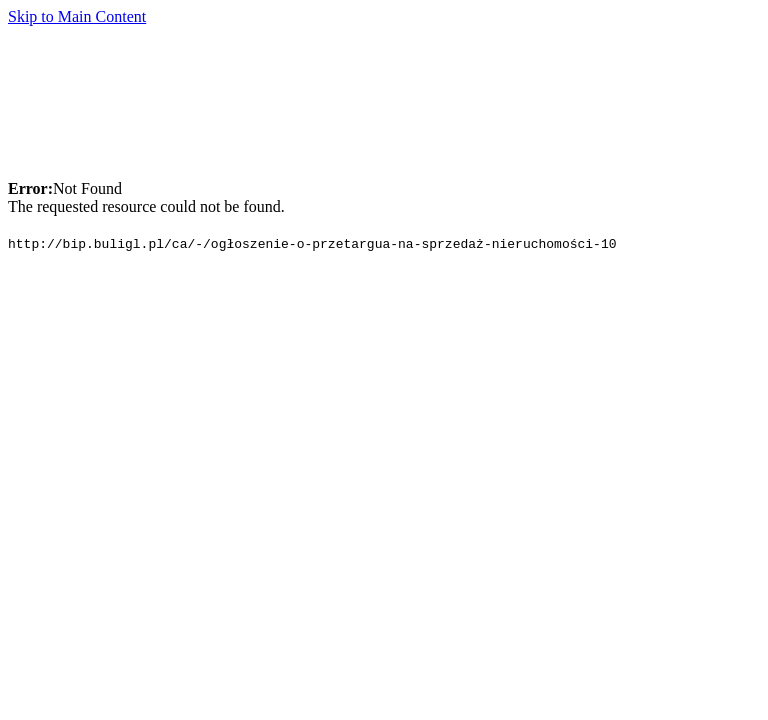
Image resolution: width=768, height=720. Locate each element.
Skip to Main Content (77, 16)
